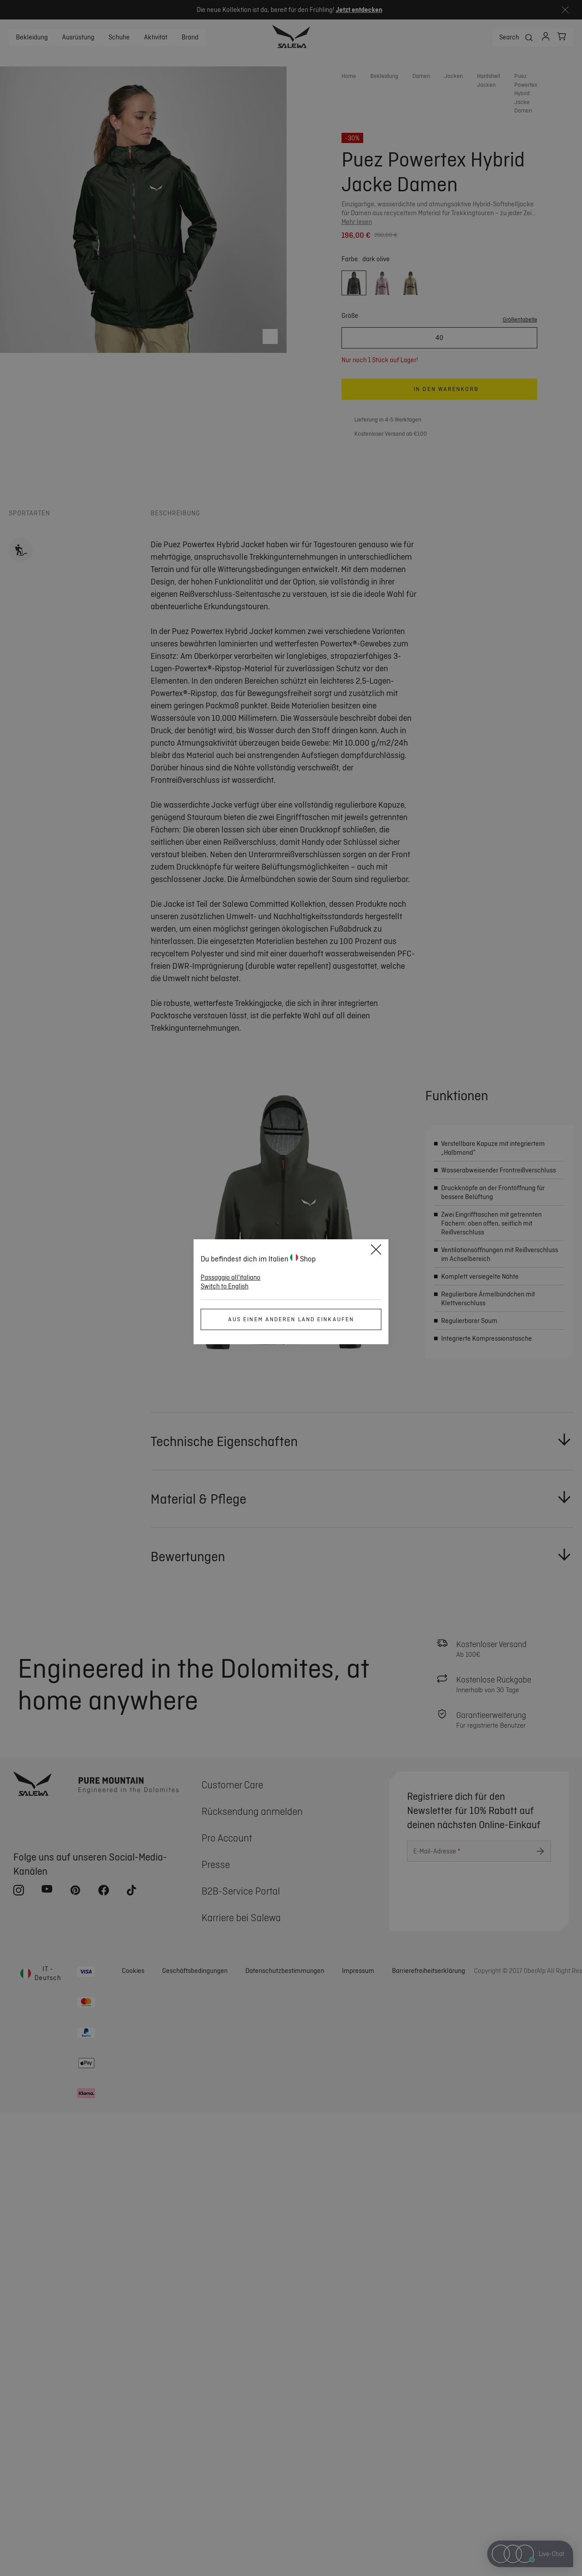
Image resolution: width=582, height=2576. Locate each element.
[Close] (376, 1251)
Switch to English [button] (224, 1286)
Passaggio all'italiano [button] (230, 1277)
